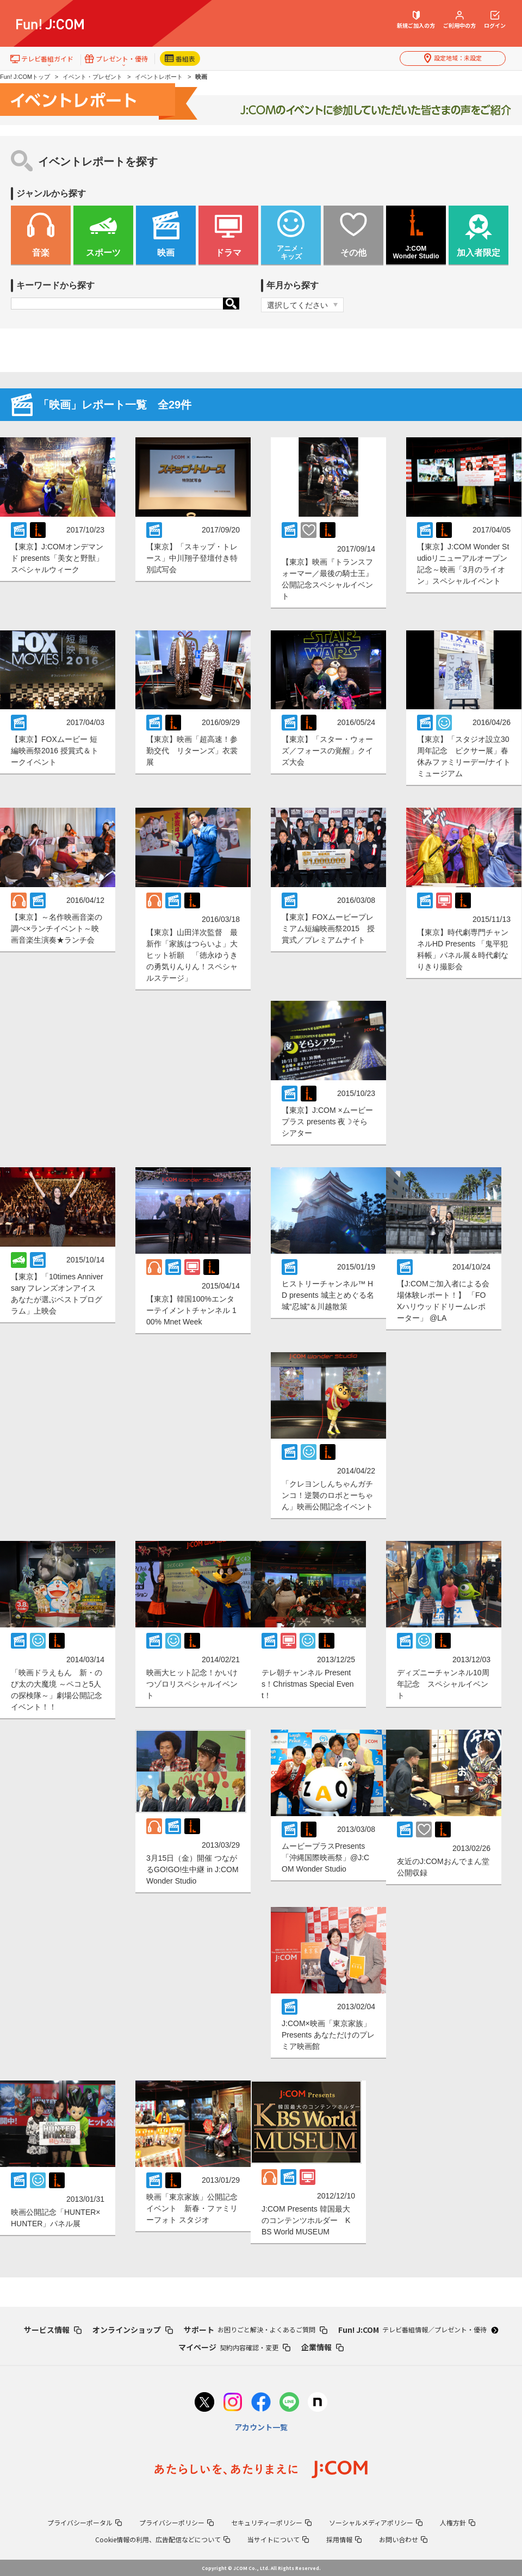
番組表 (180, 58)
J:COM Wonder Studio (416, 252)
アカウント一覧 (261, 2427)
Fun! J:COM (418, 2329)
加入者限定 (478, 252)
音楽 (40, 252)
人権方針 (457, 2522)
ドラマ (228, 252)
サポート (255, 2329)
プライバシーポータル (84, 2522)
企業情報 (322, 2347)
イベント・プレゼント (92, 76)
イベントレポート (159, 76)
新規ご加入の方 (416, 20)
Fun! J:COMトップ (25, 76)
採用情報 (344, 2539)
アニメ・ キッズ (291, 252)
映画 (166, 252)
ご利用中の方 (459, 20)
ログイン (495, 20)
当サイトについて (278, 2539)
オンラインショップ (132, 2329)
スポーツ (103, 252)
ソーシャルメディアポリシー (375, 2522)
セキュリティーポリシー (271, 2522)
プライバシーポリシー (176, 2522)
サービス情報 (53, 2329)
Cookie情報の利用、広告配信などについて (162, 2539)
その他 (353, 252)
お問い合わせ (403, 2539)
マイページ (234, 2347)
